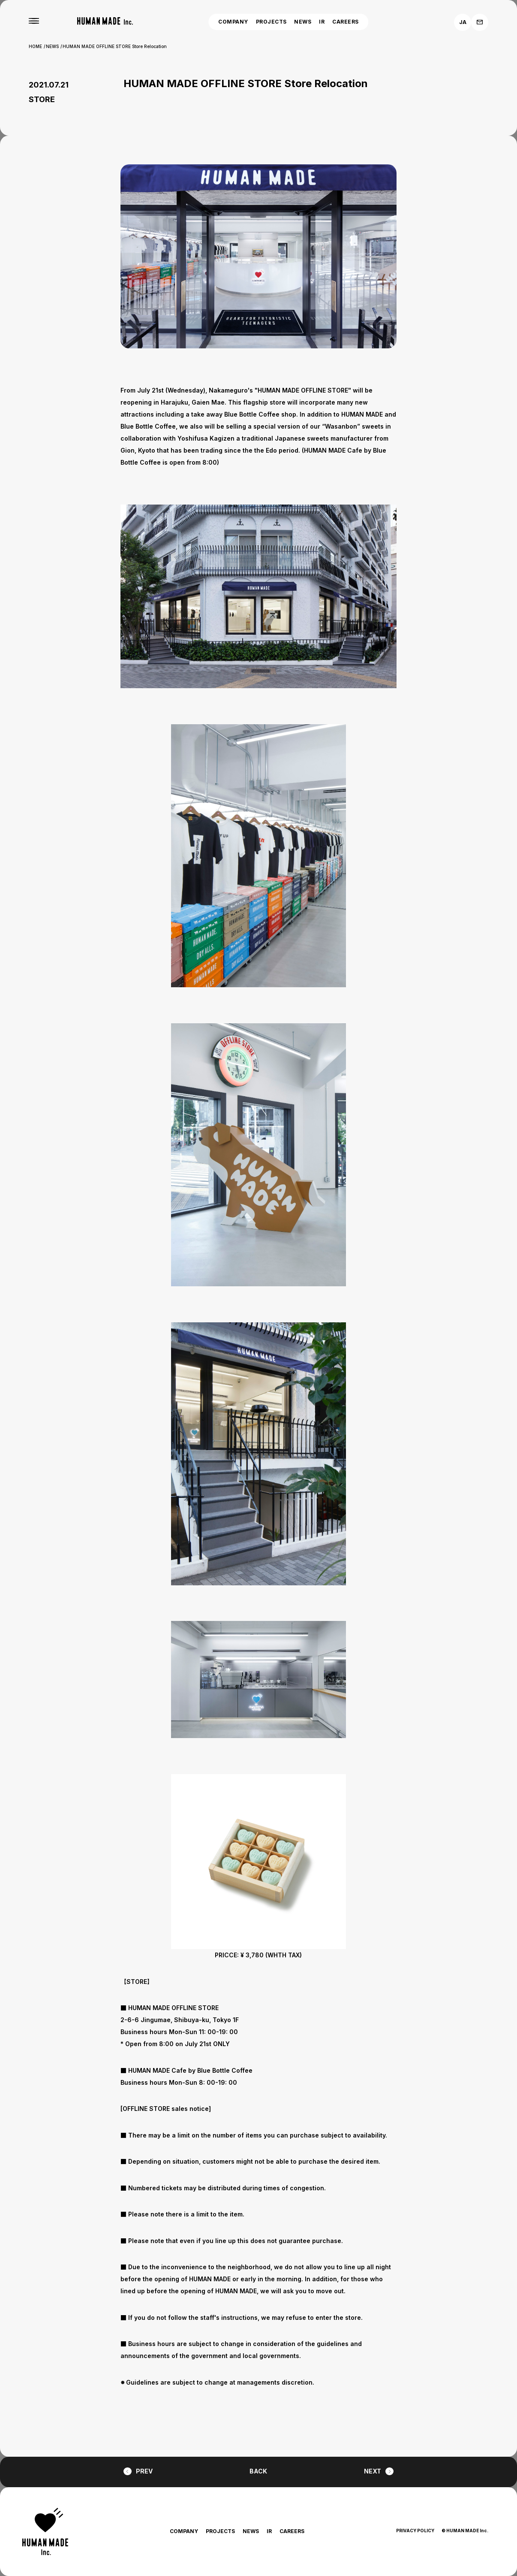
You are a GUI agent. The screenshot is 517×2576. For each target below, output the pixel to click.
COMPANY (233, 21)
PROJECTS (270, 21)
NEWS (302, 21)
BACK (258, 2471)
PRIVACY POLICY (415, 2530)
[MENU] (34, 21)
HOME (35, 46)
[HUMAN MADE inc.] (105, 21)
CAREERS (345, 21)
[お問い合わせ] (479, 22)
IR (322, 21)
